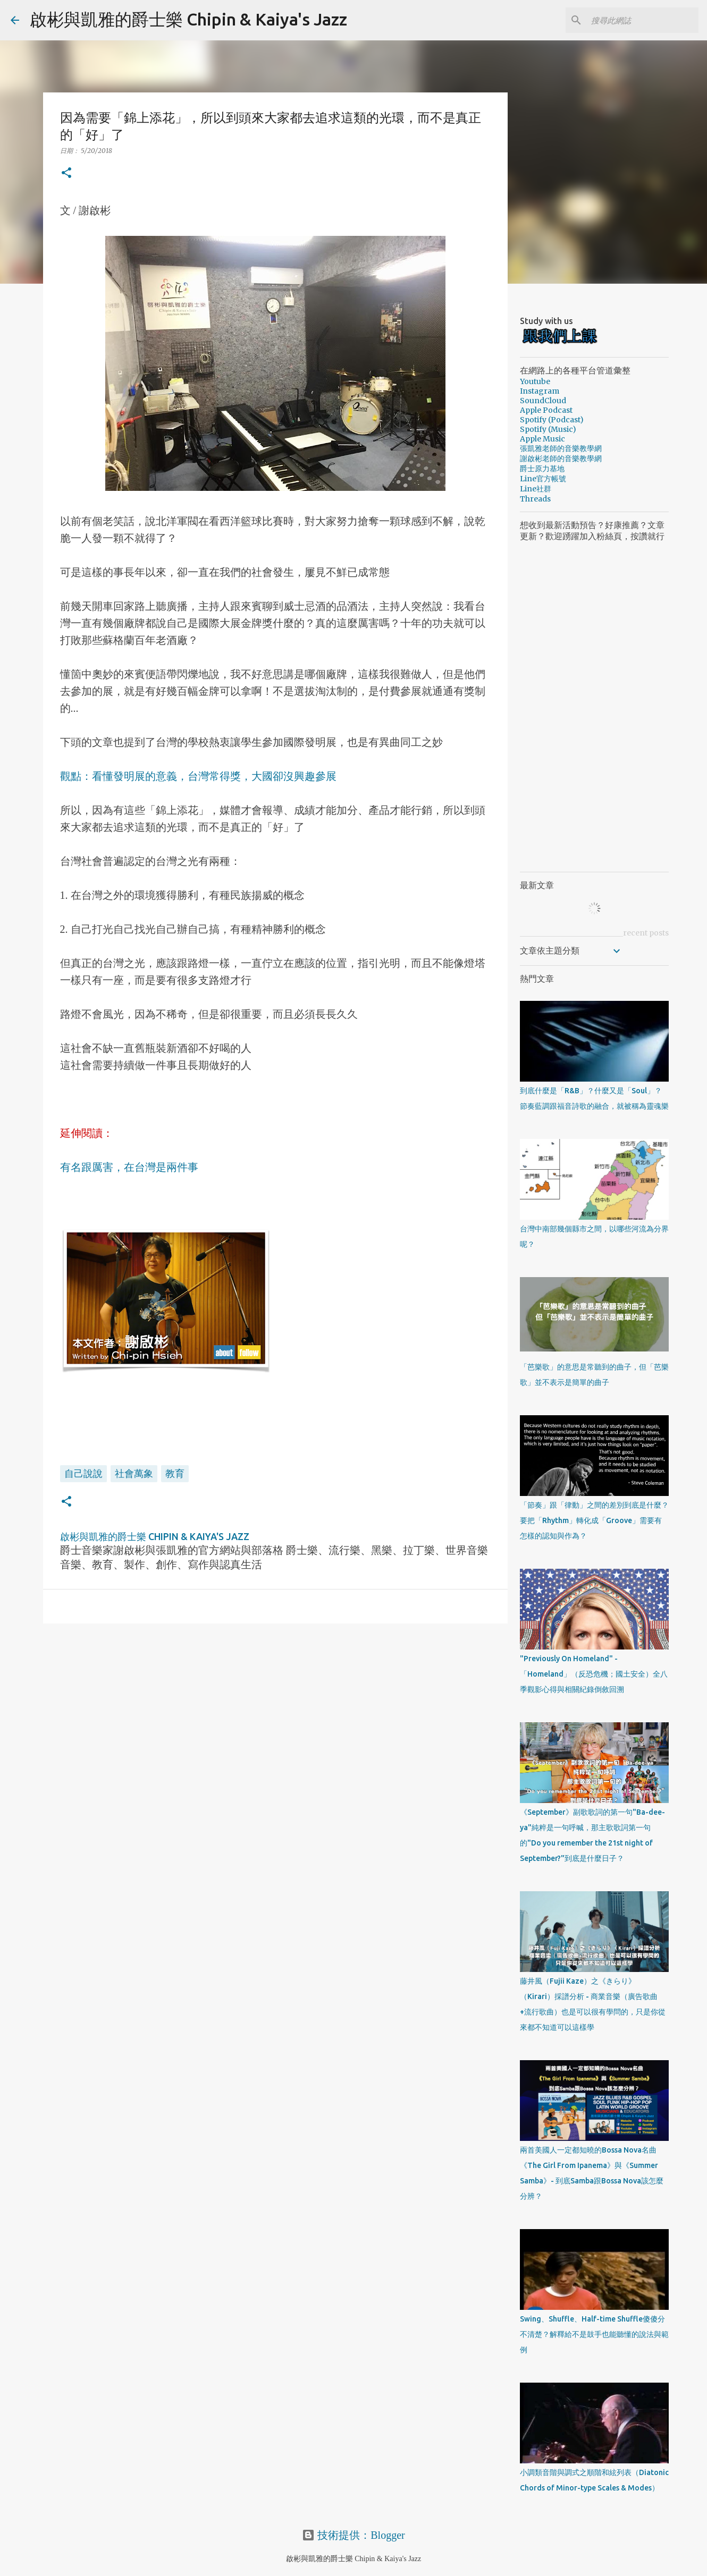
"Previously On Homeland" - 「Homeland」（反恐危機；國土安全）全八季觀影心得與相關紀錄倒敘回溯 (594, 1674)
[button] (66, 173)
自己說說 (83, 1473)
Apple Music (542, 439)
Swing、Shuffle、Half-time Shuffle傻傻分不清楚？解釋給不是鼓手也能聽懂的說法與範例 (594, 2334)
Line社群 (535, 489)
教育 (174, 1473)
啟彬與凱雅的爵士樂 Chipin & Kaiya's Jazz (188, 19)
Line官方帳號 (543, 478)
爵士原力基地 (542, 468)
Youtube (535, 381)
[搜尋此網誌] (642, 20)
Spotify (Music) (548, 429)
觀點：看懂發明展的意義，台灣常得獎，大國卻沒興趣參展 (198, 776)
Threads (535, 499)
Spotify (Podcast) (552, 419)
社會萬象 (134, 1473)
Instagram (539, 391)
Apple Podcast (546, 410)
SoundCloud (543, 400)
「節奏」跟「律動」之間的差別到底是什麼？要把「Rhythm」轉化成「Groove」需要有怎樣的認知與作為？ (594, 1520)
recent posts (646, 933)
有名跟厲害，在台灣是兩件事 (129, 1167)
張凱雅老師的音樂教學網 (561, 448)
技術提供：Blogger (353, 2535)
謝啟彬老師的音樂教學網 (561, 458)
